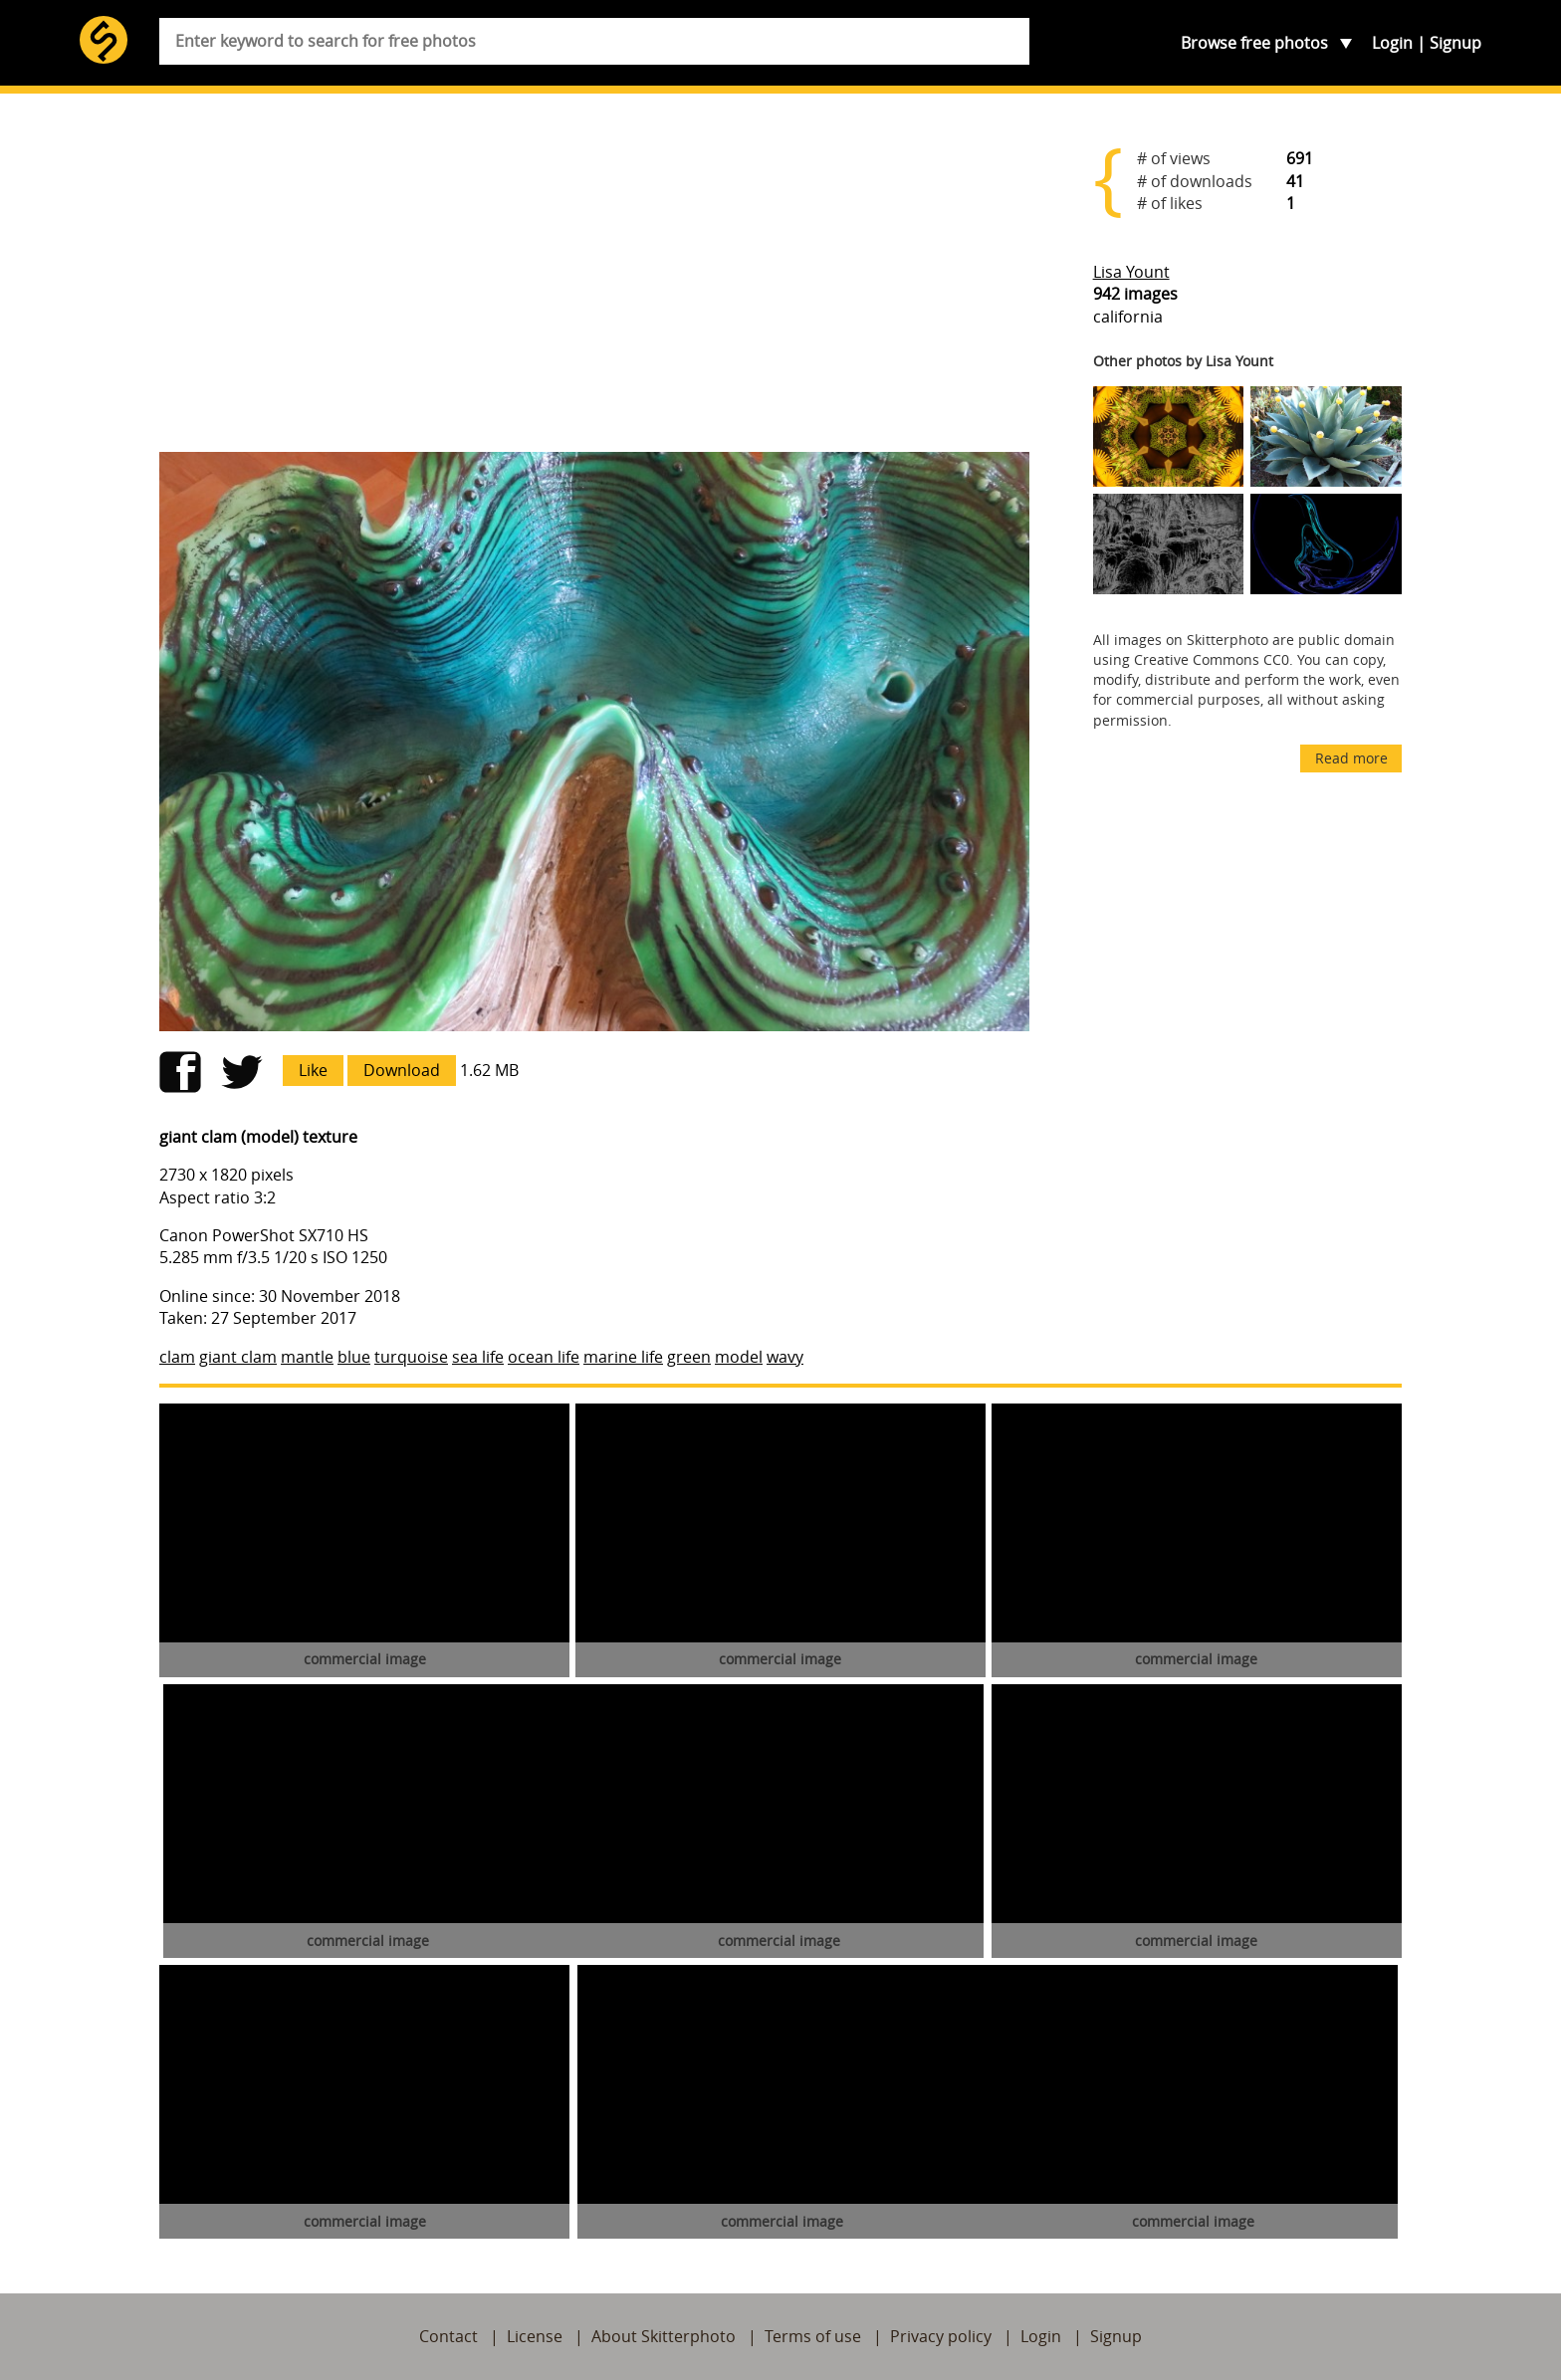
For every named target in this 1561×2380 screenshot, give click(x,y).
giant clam (238, 1357)
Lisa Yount (1131, 272)
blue (353, 1357)
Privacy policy (941, 2336)
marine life (623, 1357)
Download (401, 1070)
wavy (785, 1357)
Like (313, 1070)
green (689, 1357)
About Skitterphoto (663, 2336)
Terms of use (813, 2336)
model (739, 1357)
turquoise (411, 1357)
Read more (1351, 758)
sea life (478, 1357)
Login (1392, 43)
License (534, 2336)
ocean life (543, 1357)
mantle (307, 1357)
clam (177, 1357)
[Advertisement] (594, 280)
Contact (448, 2336)
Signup (1455, 43)
